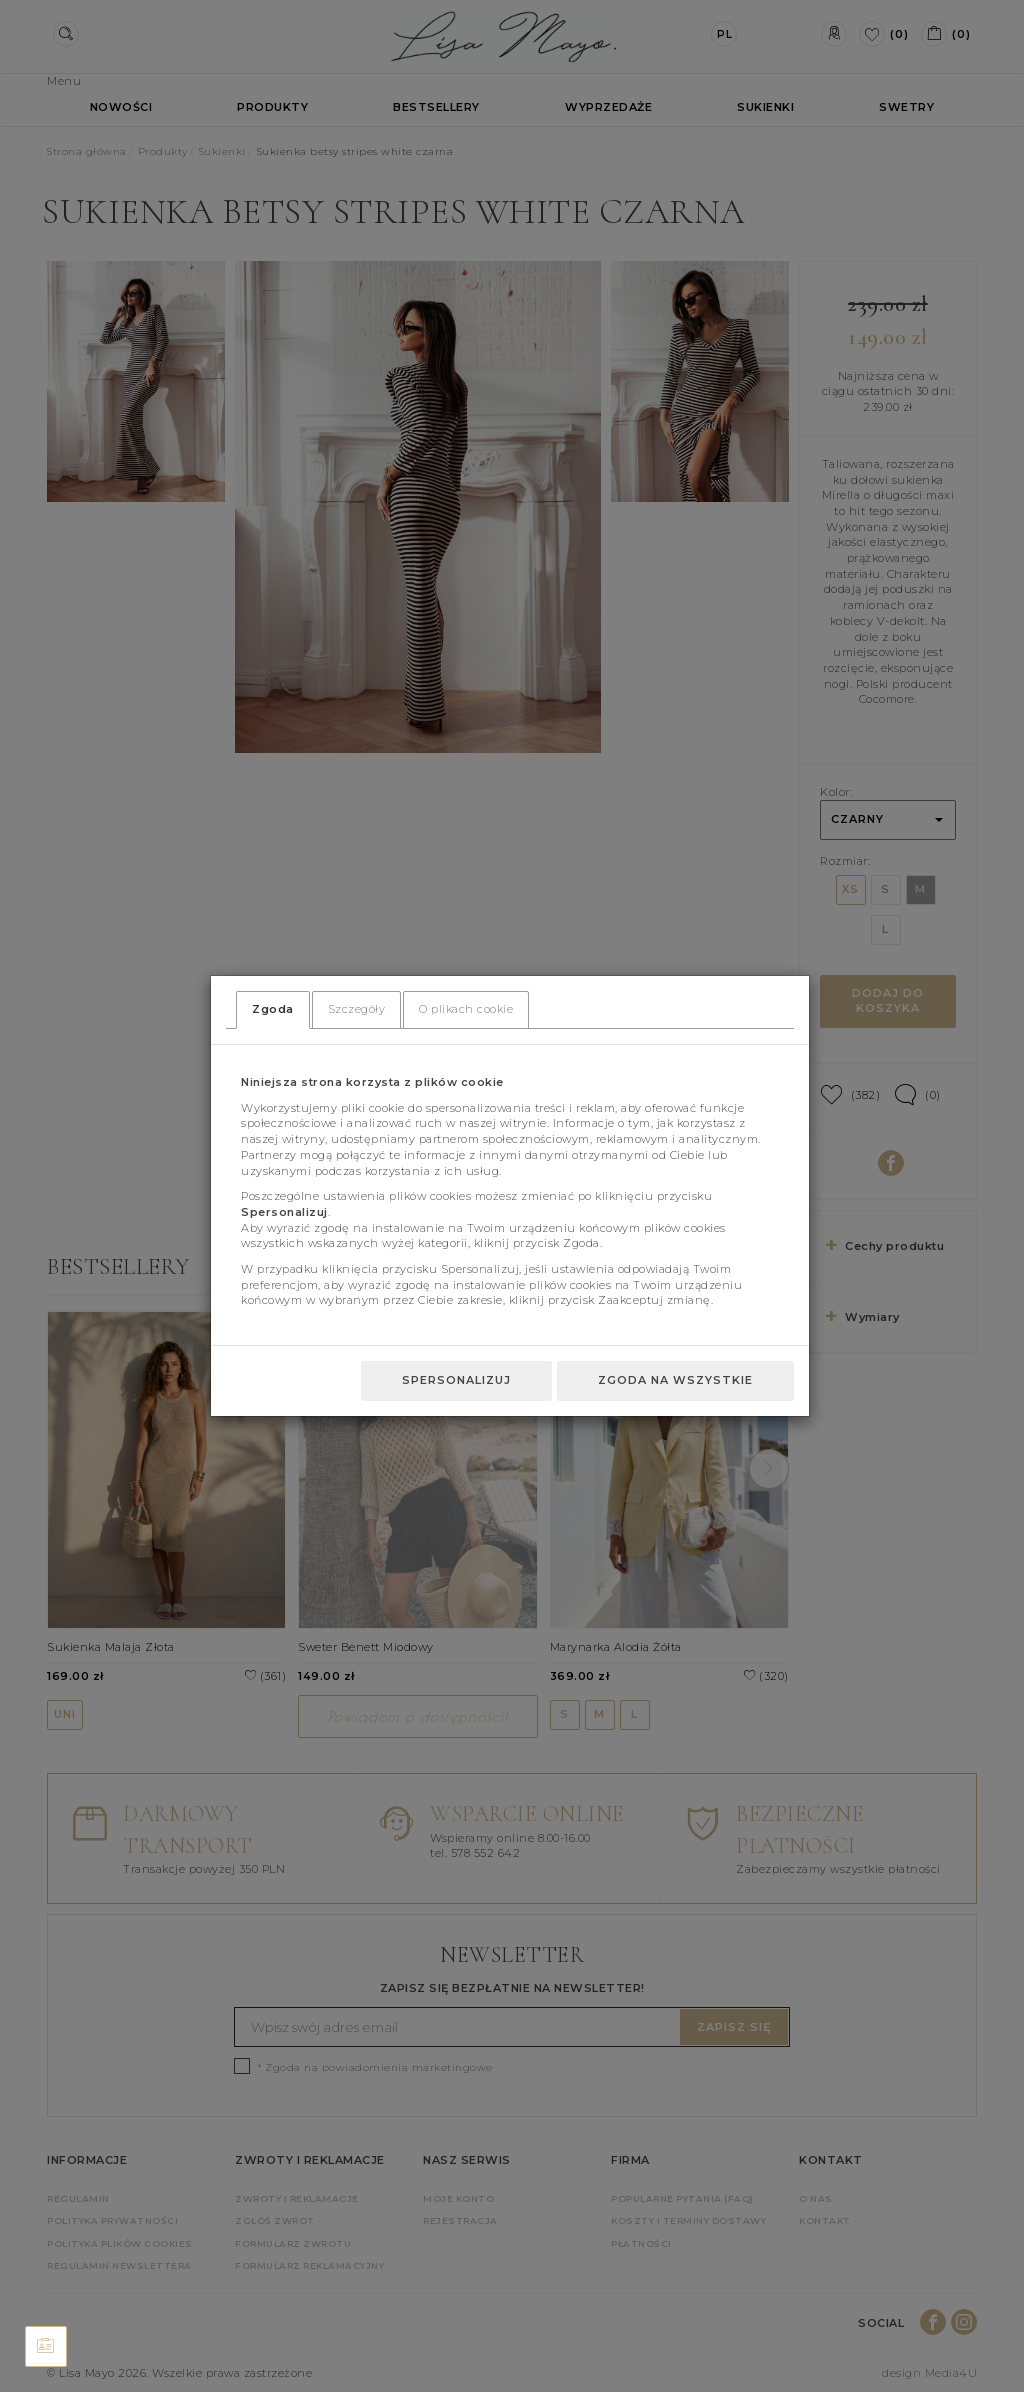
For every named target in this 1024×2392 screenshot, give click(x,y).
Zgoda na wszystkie (675, 1380)
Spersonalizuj (456, 1380)
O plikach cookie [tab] (466, 1009)
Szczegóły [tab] (357, 1009)
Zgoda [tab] (273, 1009)
